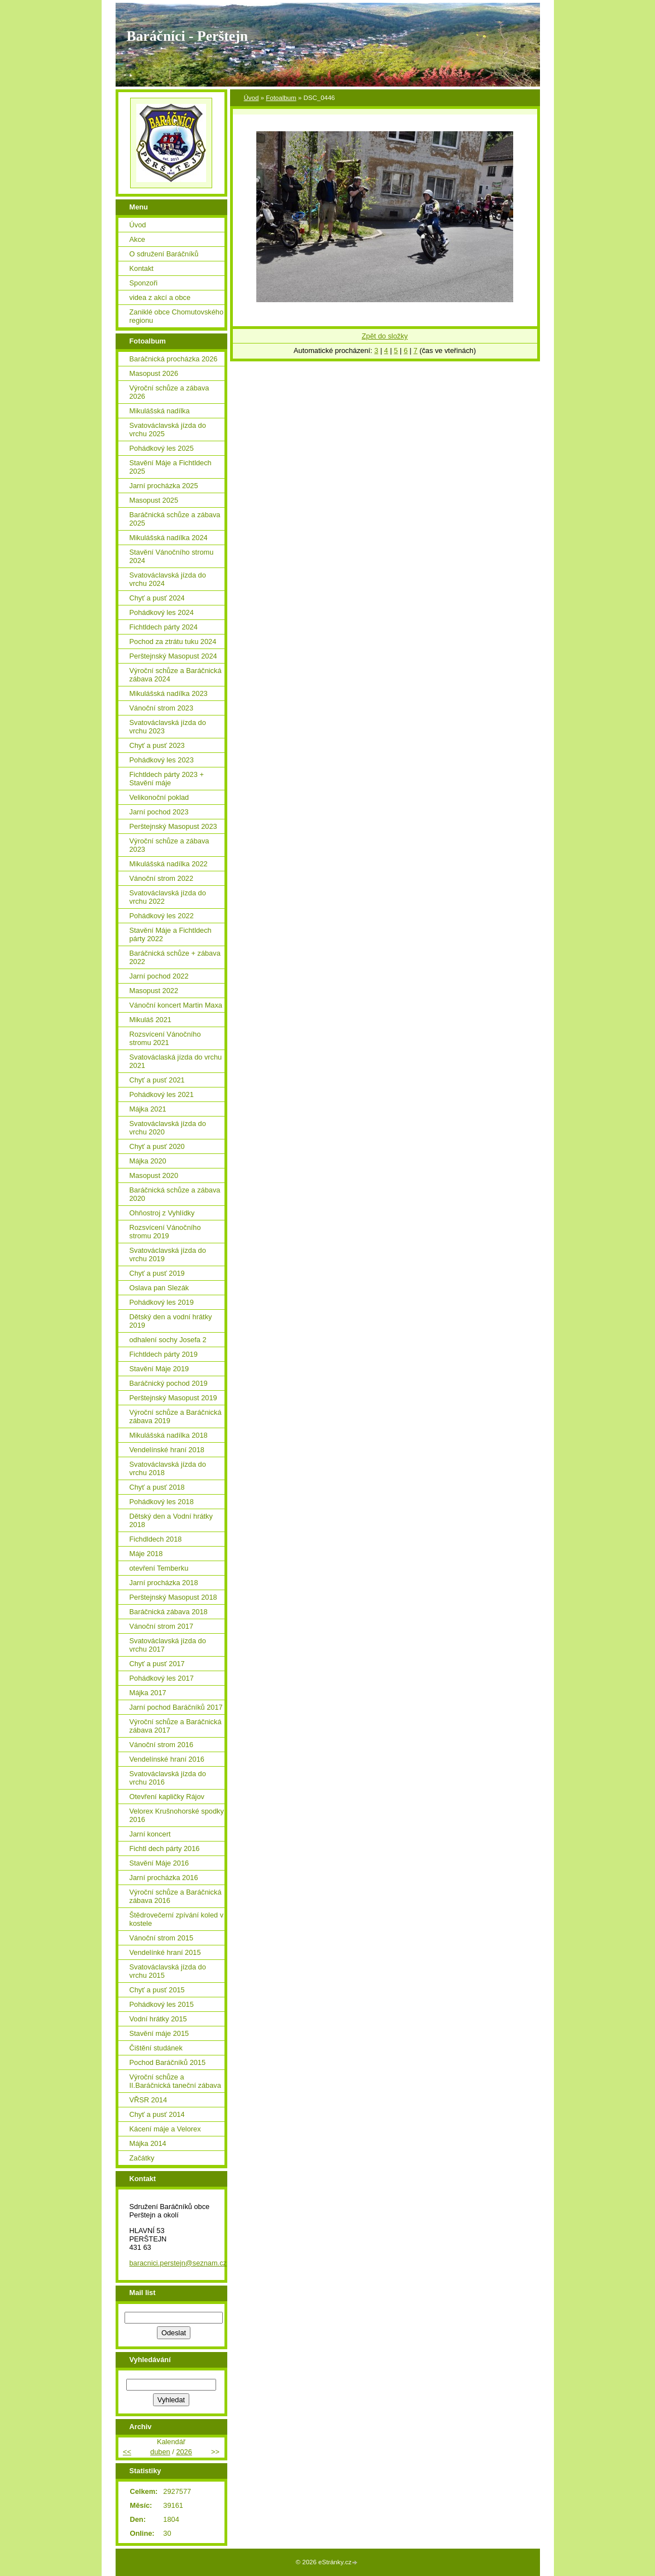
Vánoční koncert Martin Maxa (176, 1005)
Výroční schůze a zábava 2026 (169, 392)
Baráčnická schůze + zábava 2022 (175, 957)
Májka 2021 (148, 1109)
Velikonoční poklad (159, 797)
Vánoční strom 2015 (162, 1938)
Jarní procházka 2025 (164, 485)
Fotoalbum (281, 97)
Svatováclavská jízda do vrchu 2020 (168, 1127)
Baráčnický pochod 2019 (169, 1383)
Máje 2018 (146, 1553)
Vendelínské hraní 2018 (167, 1450)
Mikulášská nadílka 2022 (169, 864)
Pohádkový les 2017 (162, 1678)
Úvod (251, 97)
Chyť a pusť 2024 (157, 598)
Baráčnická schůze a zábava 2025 (175, 519)
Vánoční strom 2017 (162, 1626)
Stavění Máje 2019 (159, 1369)
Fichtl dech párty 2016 (165, 1848)
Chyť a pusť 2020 (157, 1146)
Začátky (142, 2158)
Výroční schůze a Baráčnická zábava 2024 (176, 674)
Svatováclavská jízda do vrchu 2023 (168, 726)
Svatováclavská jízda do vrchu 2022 (168, 897)
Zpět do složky (385, 336)
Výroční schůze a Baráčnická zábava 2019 (176, 1416)
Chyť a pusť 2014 (157, 2114)
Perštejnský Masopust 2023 (173, 826)
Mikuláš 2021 (150, 1019)
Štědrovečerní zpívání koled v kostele (177, 1919)
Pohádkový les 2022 (162, 916)
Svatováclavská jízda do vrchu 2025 (168, 429)
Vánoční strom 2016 (162, 1744)
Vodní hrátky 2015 (158, 2019)
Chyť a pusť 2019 (157, 1273)
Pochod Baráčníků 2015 (168, 2062)
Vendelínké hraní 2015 (165, 1952)
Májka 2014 (148, 2143)
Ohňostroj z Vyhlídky (162, 1213)
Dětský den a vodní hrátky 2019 (171, 1321)
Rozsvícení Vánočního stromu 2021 (165, 1038)
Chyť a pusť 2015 (157, 1990)
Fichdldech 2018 (156, 1539)
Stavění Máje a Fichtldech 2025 (171, 467)
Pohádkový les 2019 (162, 1302)
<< (127, 2452)
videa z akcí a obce (160, 297)
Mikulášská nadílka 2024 (169, 537)
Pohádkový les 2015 (162, 2004)
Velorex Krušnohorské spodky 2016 (177, 1815)
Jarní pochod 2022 (159, 976)
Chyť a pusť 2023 (157, 745)
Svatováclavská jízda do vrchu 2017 (168, 1645)
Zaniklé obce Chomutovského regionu (177, 316)
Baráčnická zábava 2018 (169, 1611)
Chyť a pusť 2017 (157, 1663)
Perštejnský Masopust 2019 (173, 1398)
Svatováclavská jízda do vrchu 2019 (168, 1254)
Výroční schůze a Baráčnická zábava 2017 (176, 1726)
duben (160, 2452)
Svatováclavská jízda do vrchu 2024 (168, 579)
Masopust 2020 (154, 1175)
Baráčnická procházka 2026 (174, 359)
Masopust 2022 (154, 990)
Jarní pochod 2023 (159, 812)
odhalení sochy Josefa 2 (168, 1339)
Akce (137, 239)
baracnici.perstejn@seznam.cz (178, 2263)
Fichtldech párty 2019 (164, 1354)
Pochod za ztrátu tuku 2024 (173, 641)
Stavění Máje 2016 (159, 1863)
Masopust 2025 (154, 500)
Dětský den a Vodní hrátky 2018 (171, 1520)
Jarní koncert (150, 1834)
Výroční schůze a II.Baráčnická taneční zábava (175, 2081)
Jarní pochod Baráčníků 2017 (176, 1707)
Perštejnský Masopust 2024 (173, 656)
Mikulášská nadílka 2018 (169, 1435)
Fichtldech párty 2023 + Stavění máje (167, 778)
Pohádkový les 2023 (162, 760)
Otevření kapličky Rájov (167, 1796)
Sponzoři (144, 283)
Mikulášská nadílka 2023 (169, 693)
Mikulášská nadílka (160, 411)
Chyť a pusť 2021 (157, 1080)
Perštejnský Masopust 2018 (173, 1597)
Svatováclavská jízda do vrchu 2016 (168, 1777)
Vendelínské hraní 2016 (167, 1759)
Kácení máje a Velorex (165, 2129)
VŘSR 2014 (149, 2100)
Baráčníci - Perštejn (187, 36)
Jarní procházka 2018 (164, 1582)
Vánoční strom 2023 (162, 708)
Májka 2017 (148, 1692)
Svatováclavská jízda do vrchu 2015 (168, 1971)
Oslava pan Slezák (159, 1288)
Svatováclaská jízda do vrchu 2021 (176, 1061)
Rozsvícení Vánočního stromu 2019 (165, 1231)
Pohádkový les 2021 (162, 1094)
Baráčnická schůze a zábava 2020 (175, 1194)
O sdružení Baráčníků (164, 254)
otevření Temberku (159, 1568)
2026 (184, 2452)
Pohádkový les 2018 (162, 1501)
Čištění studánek (156, 2048)
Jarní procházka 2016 (164, 1877)
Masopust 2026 (154, 373)
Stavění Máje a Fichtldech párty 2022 (171, 934)
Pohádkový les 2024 (162, 612)
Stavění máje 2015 (159, 2033)
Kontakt (142, 268)
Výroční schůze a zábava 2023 (169, 845)
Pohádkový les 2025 (162, 448)
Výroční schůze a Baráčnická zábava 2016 (176, 1896)
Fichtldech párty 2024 (164, 627)
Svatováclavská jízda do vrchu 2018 (168, 1468)
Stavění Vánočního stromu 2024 (172, 556)
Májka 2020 (148, 1161)
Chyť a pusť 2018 (157, 1487)
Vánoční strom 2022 (162, 878)
